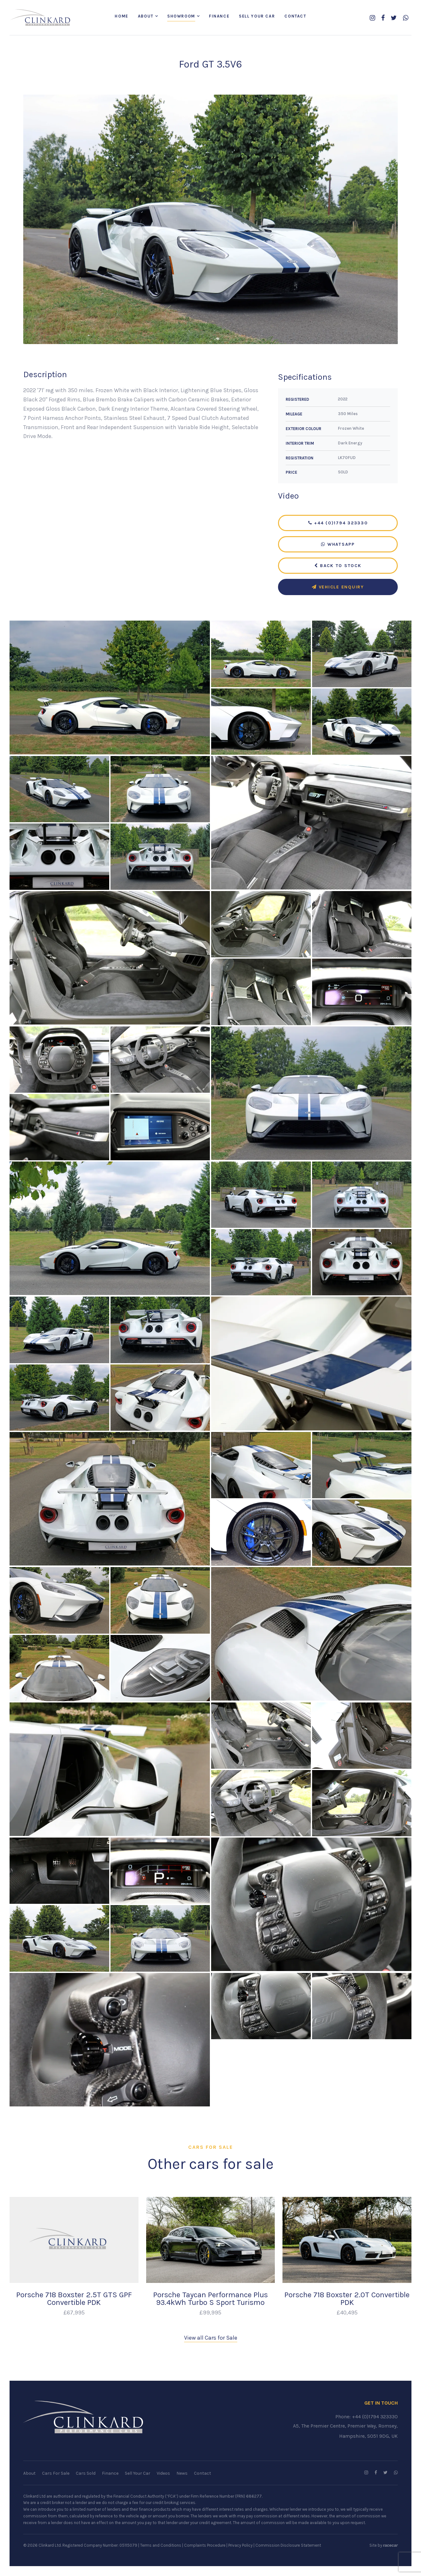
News (182, 2473)
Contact (295, 16)
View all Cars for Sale (210, 2338)
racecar (390, 2545)
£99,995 (210, 2312)
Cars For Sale (55, 2473)
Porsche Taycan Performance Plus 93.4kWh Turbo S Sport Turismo (210, 2299)
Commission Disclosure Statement (288, 2545)
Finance (219, 16)
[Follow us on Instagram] (372, 18)
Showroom (181, 16)
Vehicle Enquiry (338, 587)
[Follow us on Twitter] (394, 18)
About (145, 16)
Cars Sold (86, 2473)
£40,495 (347, 2312)
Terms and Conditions (160, 2545)
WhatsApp (338, 545)
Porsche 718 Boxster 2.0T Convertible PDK (347, 2299)
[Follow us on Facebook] (383, 18)
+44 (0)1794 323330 (338, 523)
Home (121, 16)
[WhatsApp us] (405, 18)
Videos (163, 2473)
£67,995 (74, 2312)
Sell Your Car (257, 16)
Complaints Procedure (204, 2545)
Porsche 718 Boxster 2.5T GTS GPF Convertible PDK (74, 2299)
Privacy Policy (240, 2545)
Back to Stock (337, 566)
